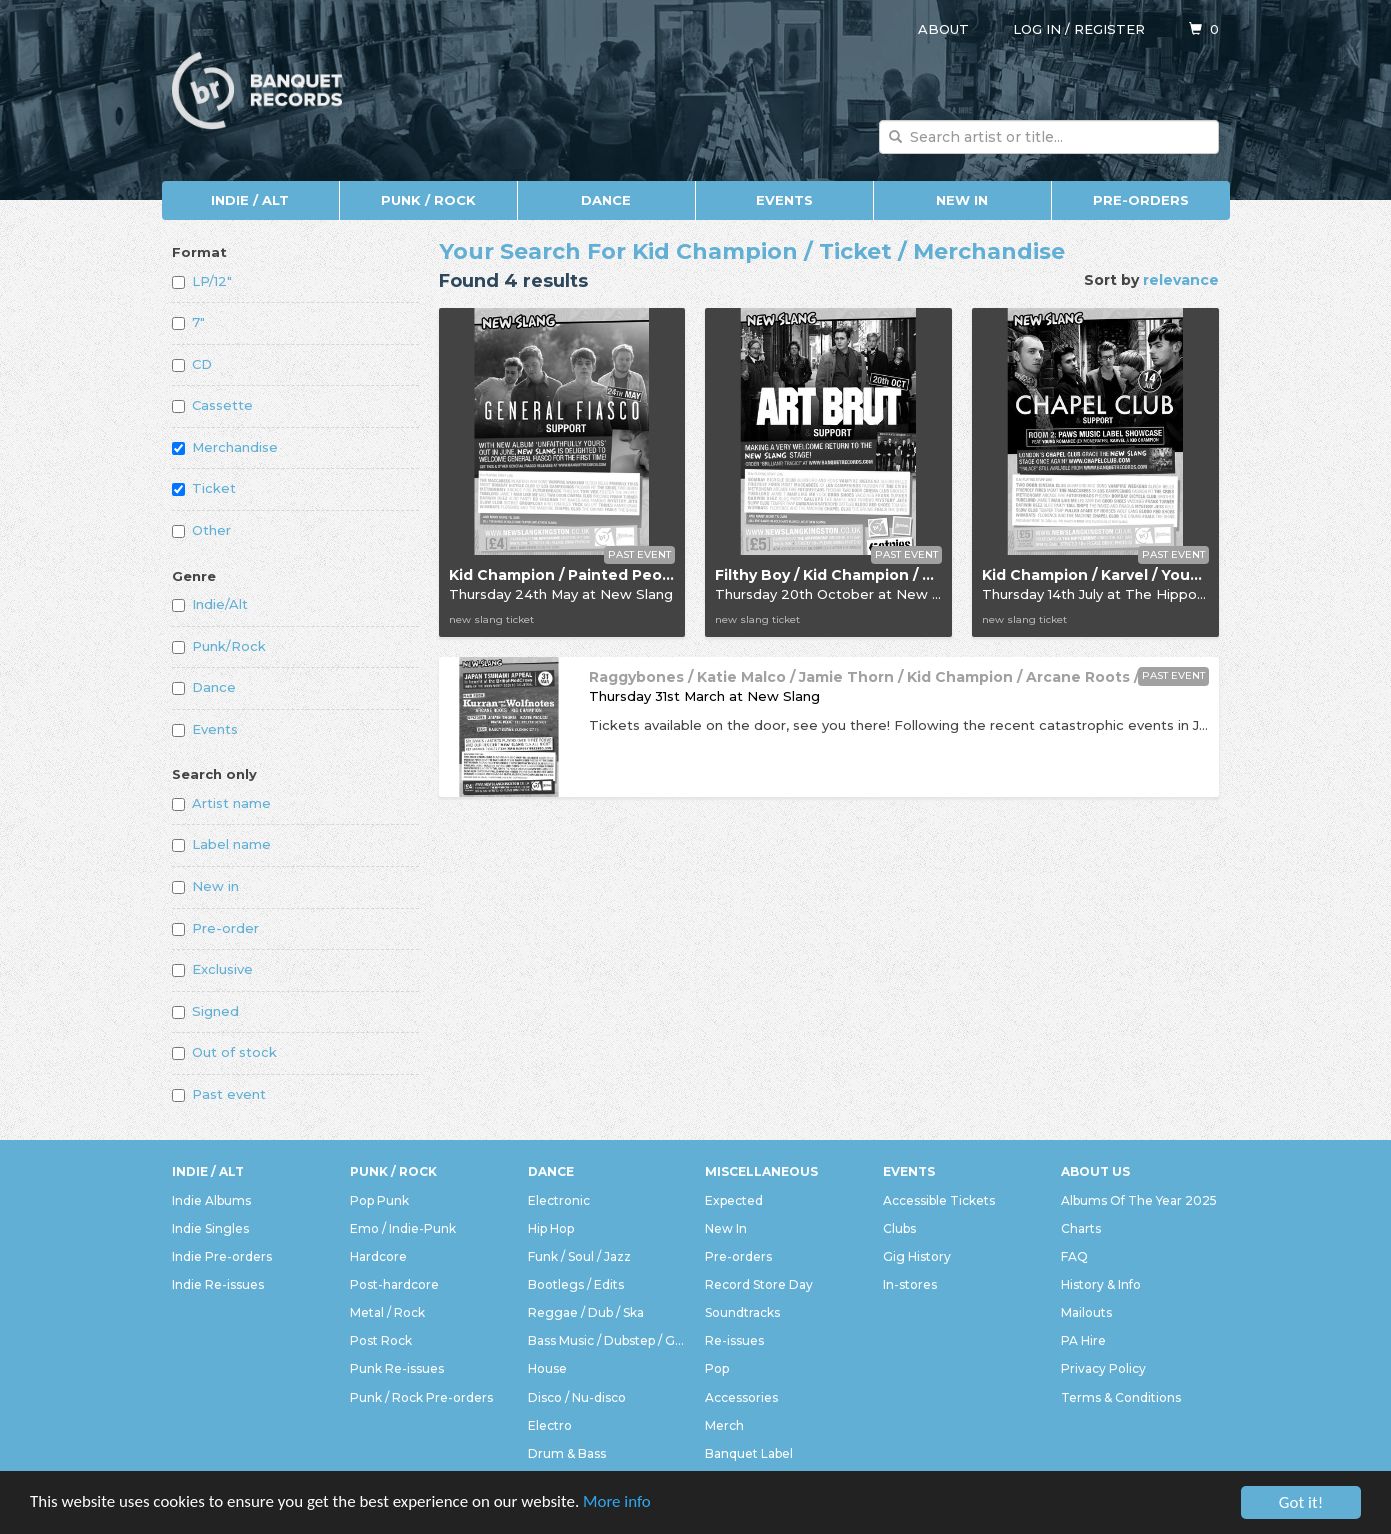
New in (205, 886)
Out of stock (224, 1052)
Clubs (899, 1228)
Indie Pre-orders (222, 1256)
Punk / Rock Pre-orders (421, 1397)
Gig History (917, 1256)
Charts (1081, 1228)
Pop (717, 1368)
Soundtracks (742, 1312)
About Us (1095, 1171)
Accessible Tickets (939, 1200)
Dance (606, 200)
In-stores (910, 1284)
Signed (205, 1011)
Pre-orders (1141, 200)
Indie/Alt (210, 604)
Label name (221, 844)
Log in (1037, 29)
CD (192, 364)
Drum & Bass (567, 1453)
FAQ (1074, 1256)
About (943, 29)
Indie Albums (211, 1200)
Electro (550, 1425)
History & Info (1101, 1284)
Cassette (212, 405)
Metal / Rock (387, 1312)
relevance (1181, 280)
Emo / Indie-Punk (403, 1228)
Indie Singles (210, 1228)
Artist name (221, 803)
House (547, 1368)
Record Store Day (759, 1284)
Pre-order (215, 928)
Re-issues (734, 1340)
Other (201, 530)
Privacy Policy (1103, 1368)
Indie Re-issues (218, 1284)
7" (188, 322)
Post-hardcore (394, 1284)
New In (962, 200)
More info (619, 1503)
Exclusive (212, 969)
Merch (724, 1425)
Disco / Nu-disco (577, 1397)
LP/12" (202, 281)
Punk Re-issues (397, 1368)
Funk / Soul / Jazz (579, 1256)
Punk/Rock (219, 646)
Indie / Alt (250, 200)
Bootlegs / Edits (576, 1284)
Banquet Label (749, 1453)
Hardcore (378, 1256)
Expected (734, 1200)
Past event (219, 1094)
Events (784, 200)
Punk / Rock (428, 200)
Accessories (741, 1397)
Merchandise (225, 447)
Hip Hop (551, 1228)
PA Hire (1083, 1340)
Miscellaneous (761, 1171)
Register (1109, 29)
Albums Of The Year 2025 (1139, 1200)
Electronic (559, 1200)
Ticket (204, 488)
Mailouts (1086, 1312)
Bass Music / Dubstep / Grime (607, 1340)
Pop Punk (379, 1200)
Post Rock (381, 1340)
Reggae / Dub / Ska (586, 1312)
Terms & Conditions (1121, 1397)
